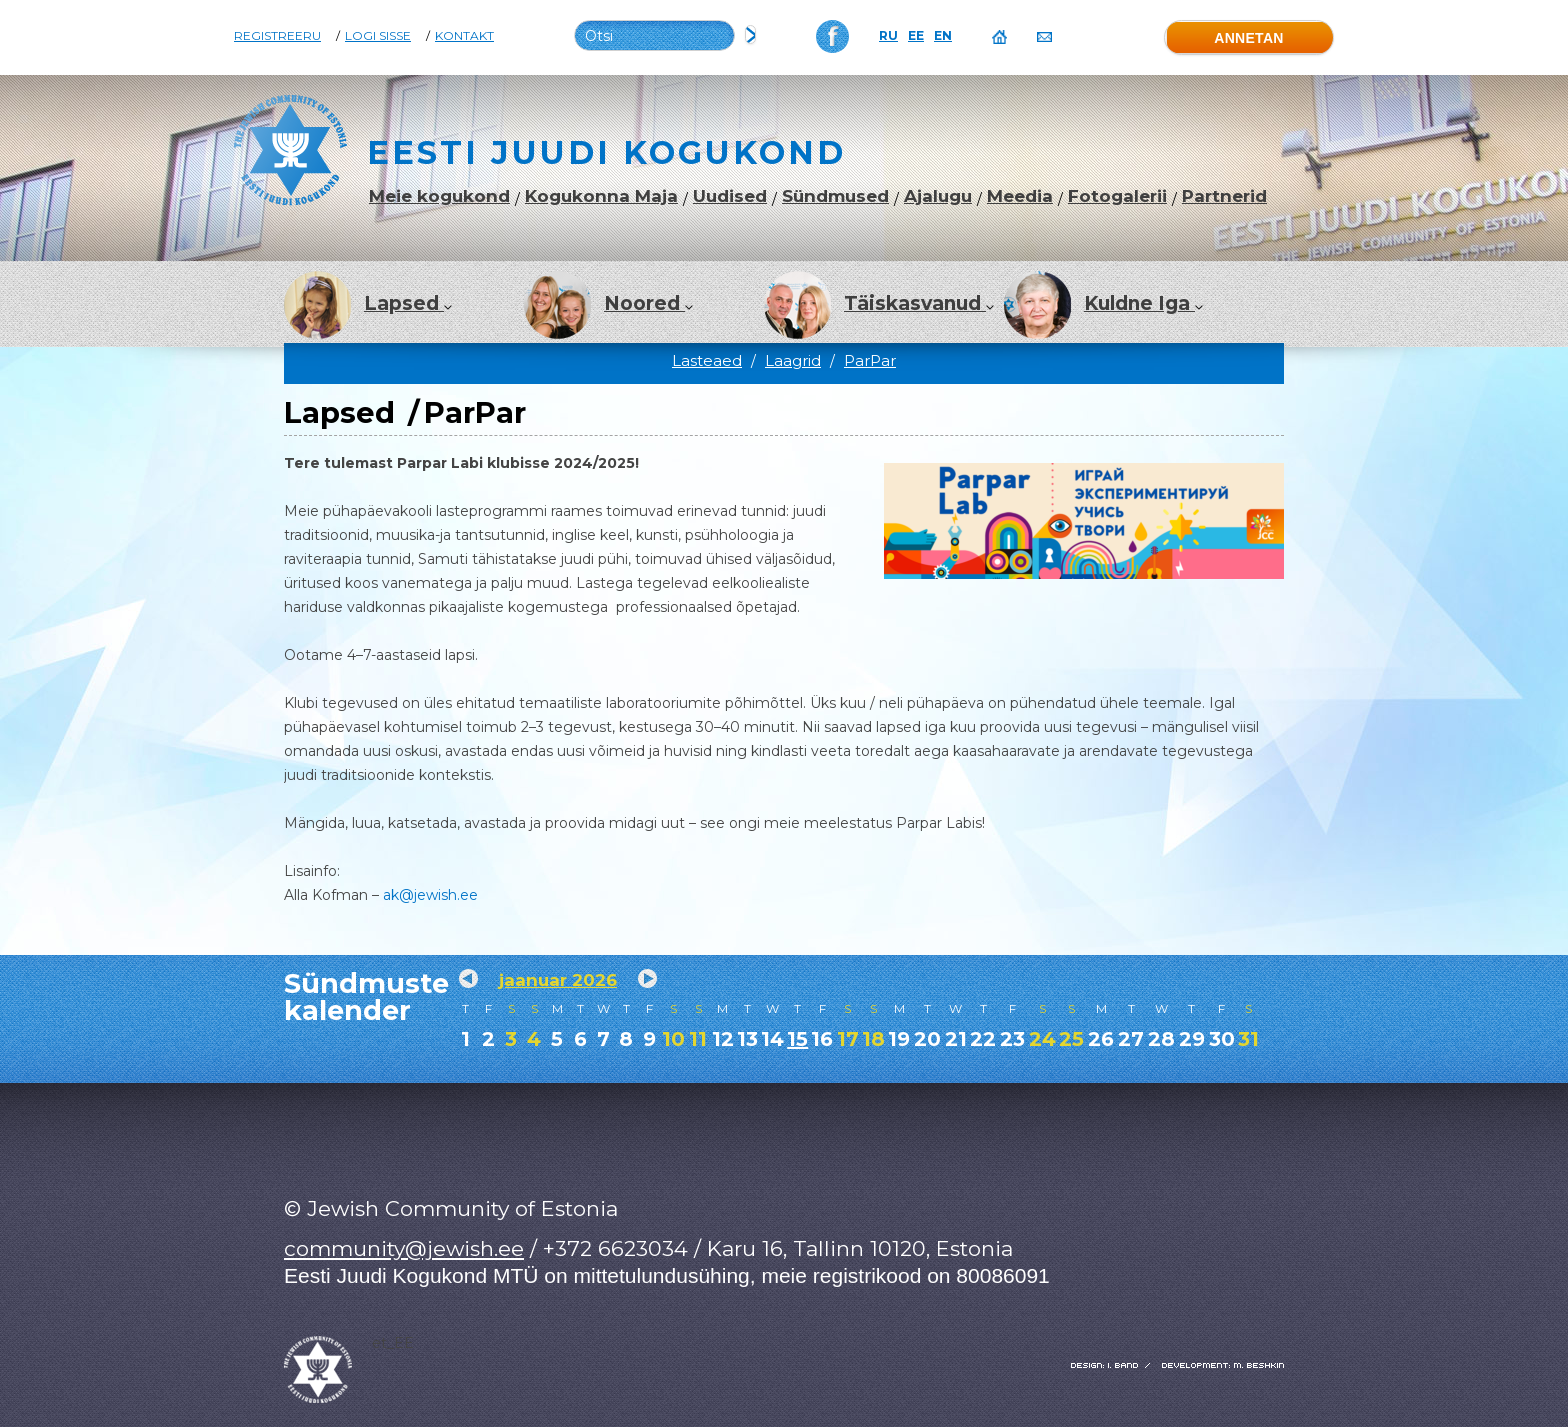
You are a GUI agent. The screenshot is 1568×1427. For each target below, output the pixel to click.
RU (888, 36)
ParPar (870, 360)
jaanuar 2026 (558, 980)
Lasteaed (707, 360)
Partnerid (1224, 196)
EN (943, 36)
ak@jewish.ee (430, 895)
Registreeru (277, 36)
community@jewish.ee (404, 1248)
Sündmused (835, 196)
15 (797, 1039)
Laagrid (793, 360)
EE (916, 36)
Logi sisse (378, 36)
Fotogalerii (1117, 196)
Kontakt (464, 36)
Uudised (730, 196)
